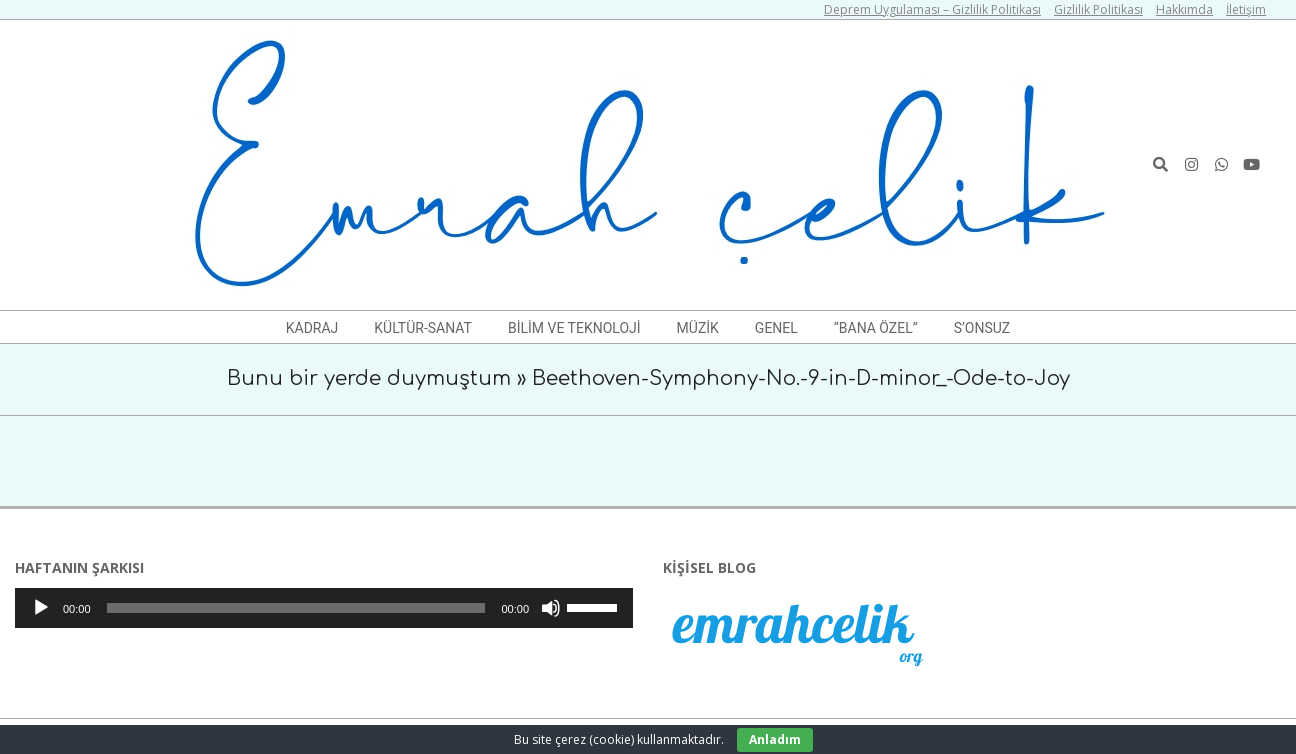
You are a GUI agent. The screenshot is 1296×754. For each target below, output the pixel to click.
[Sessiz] (551, 608)
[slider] (296, 608)
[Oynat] (41, 608)
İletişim (1246, 9)
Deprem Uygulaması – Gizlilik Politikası (932, 9)
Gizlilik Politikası (1098, 9)
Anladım (775, 739)
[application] (324, 608)
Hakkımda (1184, 9)
